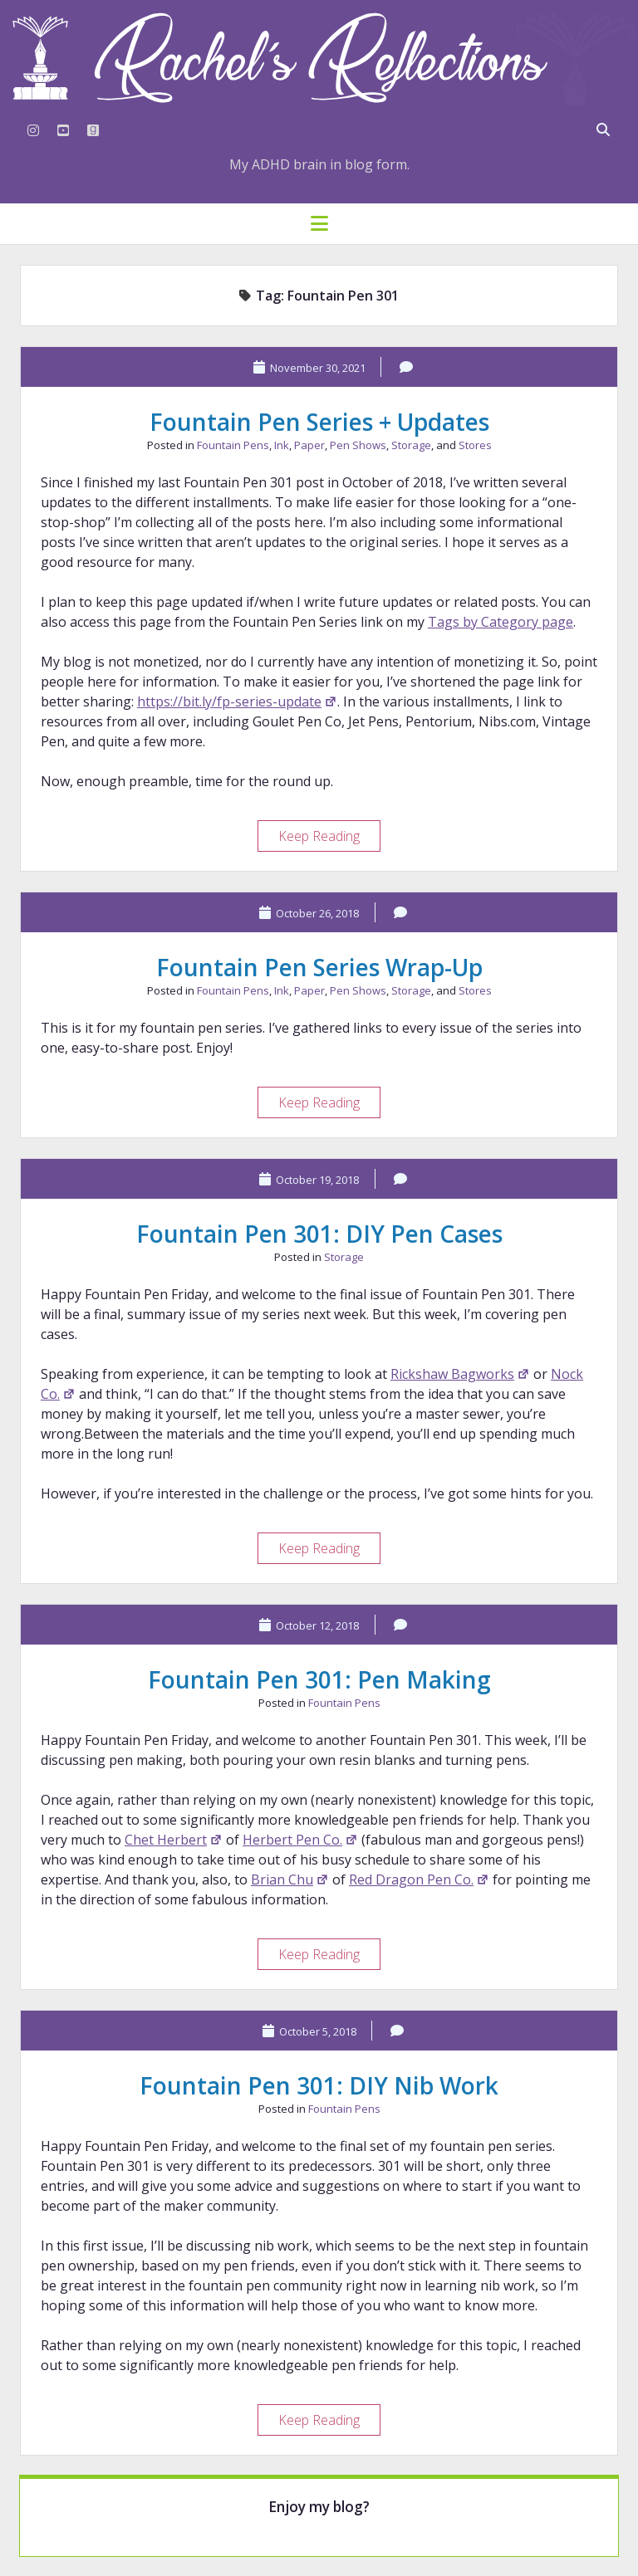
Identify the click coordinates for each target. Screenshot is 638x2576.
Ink (281, 444)
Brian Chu (290, 1879)
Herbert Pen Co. (300, 1840)
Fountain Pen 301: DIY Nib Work (319, 2085)
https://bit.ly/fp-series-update (237, 701)
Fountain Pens (233, 444)
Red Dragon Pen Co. (419, 1879)
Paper (309, 444)
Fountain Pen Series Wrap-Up (319, 967)
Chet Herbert (174, 1840)
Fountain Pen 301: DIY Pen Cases (319, 1233)
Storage (411, 444)
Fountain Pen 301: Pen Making (319, 1679)
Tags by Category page (500, 622)
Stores (475, 444)
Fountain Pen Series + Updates (319, 421)
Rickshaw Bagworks (460, 1374)
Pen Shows (358, 444)
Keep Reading (329, 838)
